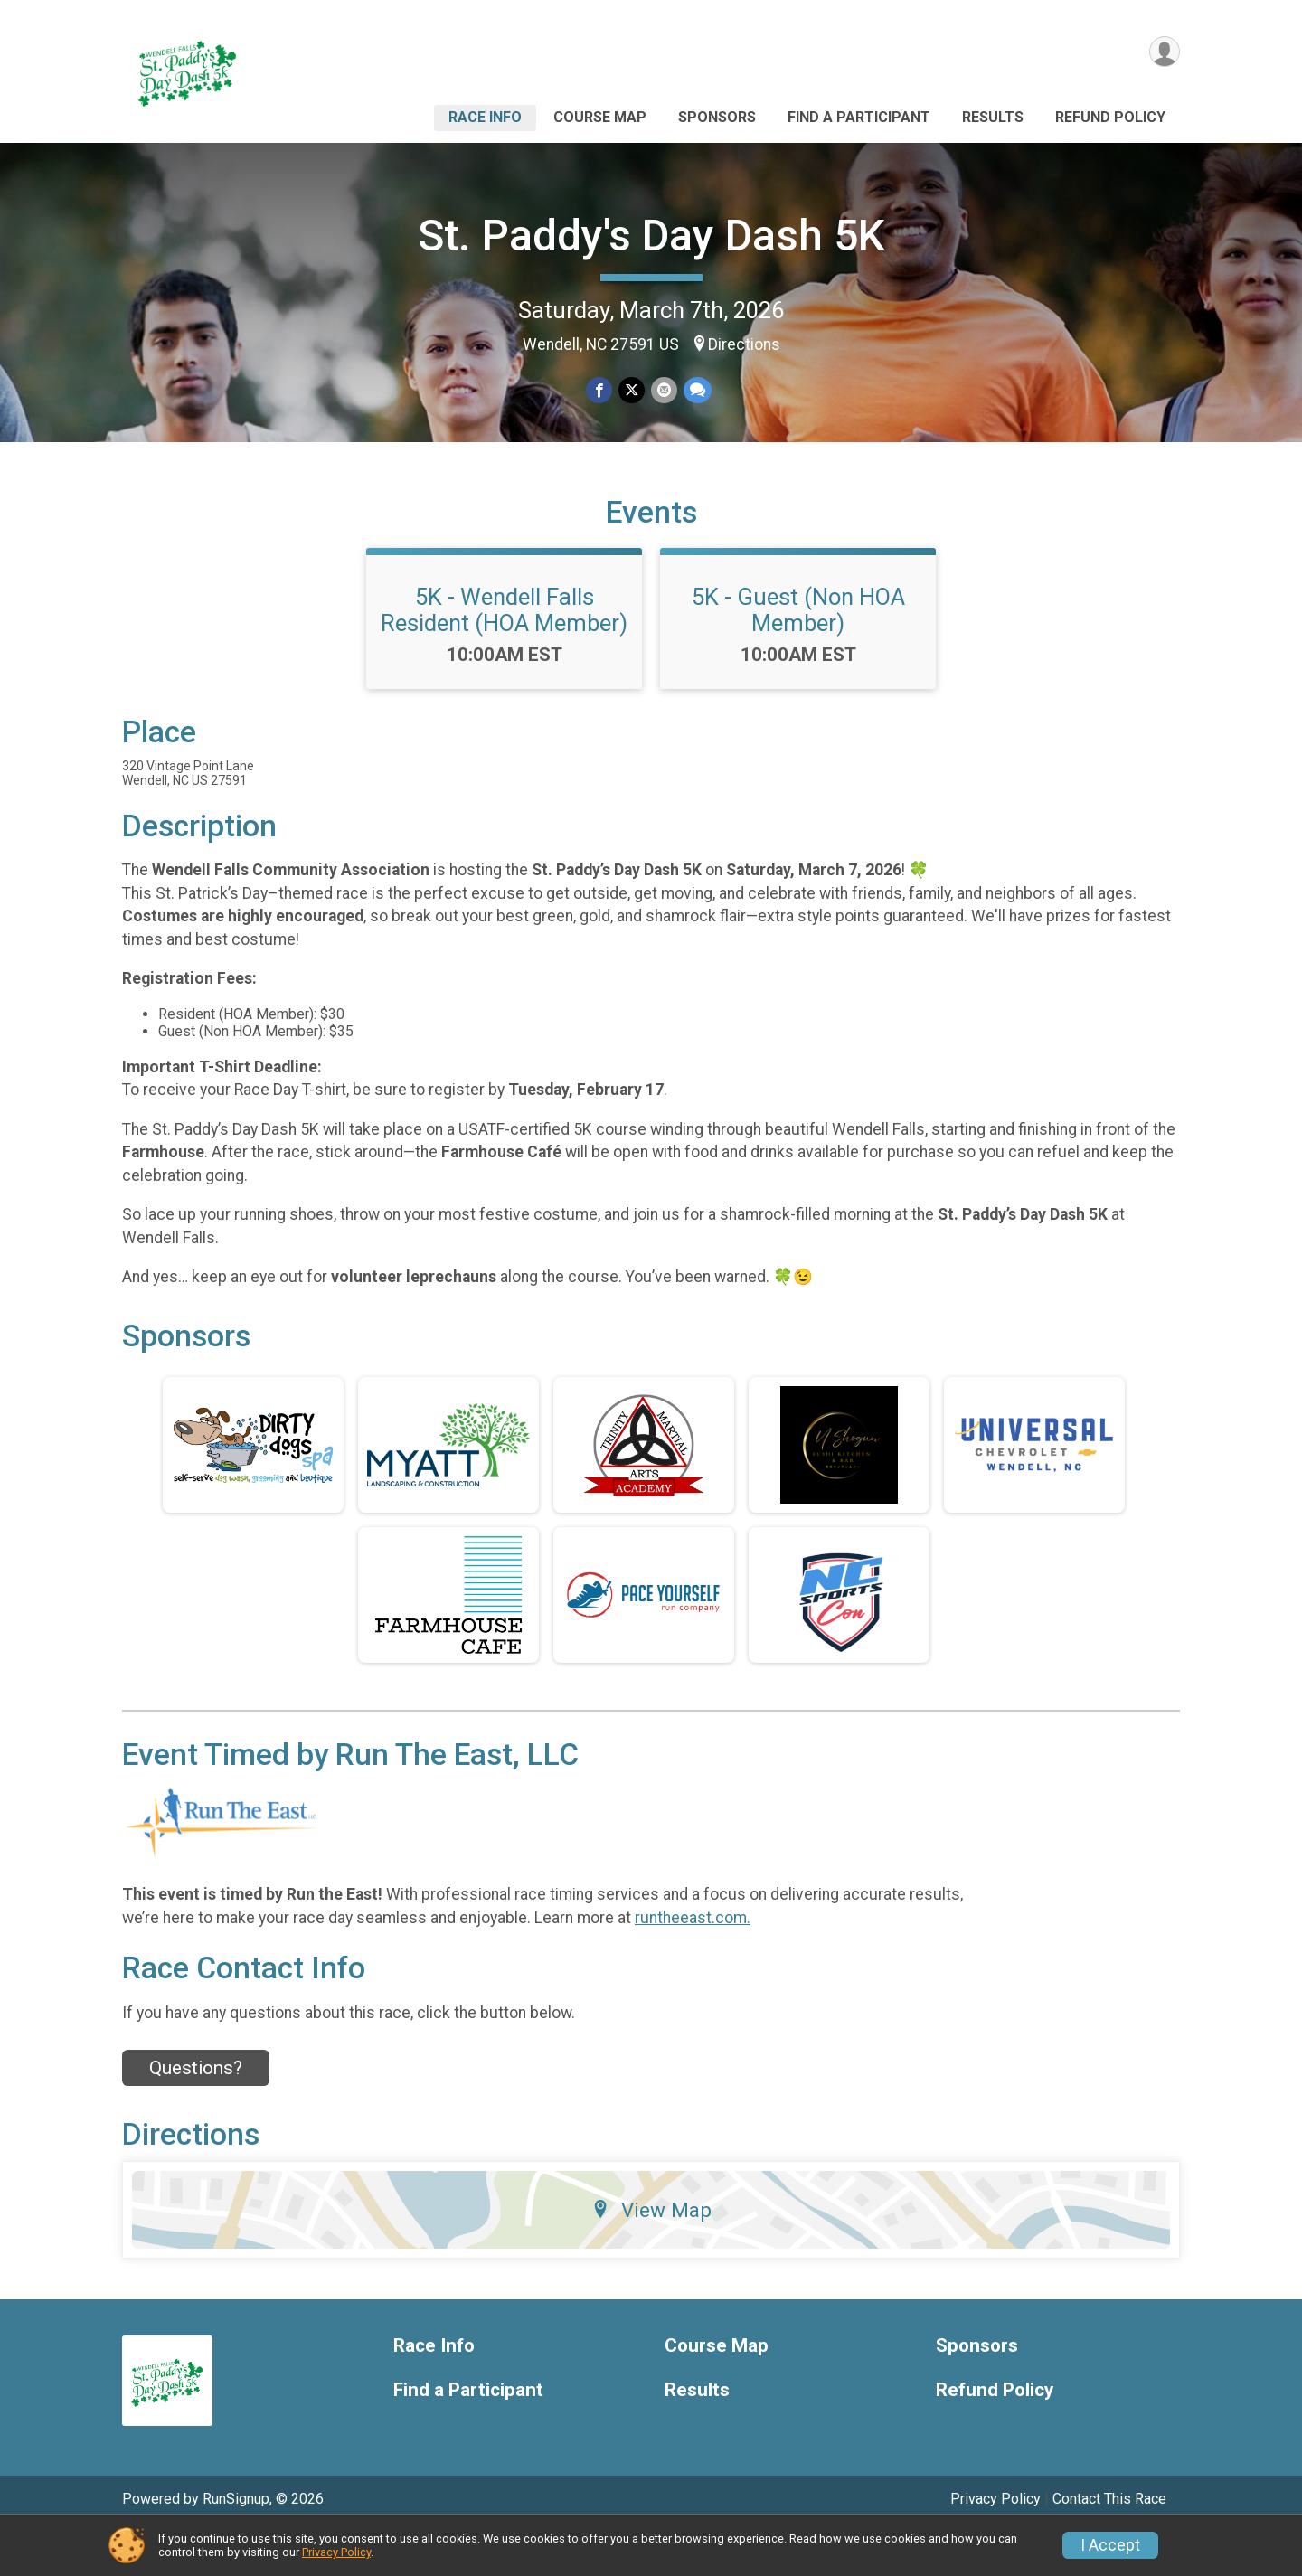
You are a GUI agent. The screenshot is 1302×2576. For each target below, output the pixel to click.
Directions (744, 344)
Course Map (599, 117)
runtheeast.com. (692, 1961)
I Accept (1110, 2545)
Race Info (485, 117)
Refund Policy (1110, 117)
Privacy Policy (336, 2552)
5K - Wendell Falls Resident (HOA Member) (504, 653)
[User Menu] (1163, 53)
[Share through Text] (696, 391)
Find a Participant (859, 117)
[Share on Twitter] (631, 391)
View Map (651, 2253)
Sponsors (717, 117)
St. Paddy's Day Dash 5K (651, 235)
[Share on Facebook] (600, 391)
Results (993, 117)
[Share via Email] (663, 391)
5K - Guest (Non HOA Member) (798, 653)
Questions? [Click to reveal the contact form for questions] (195, 2112)
